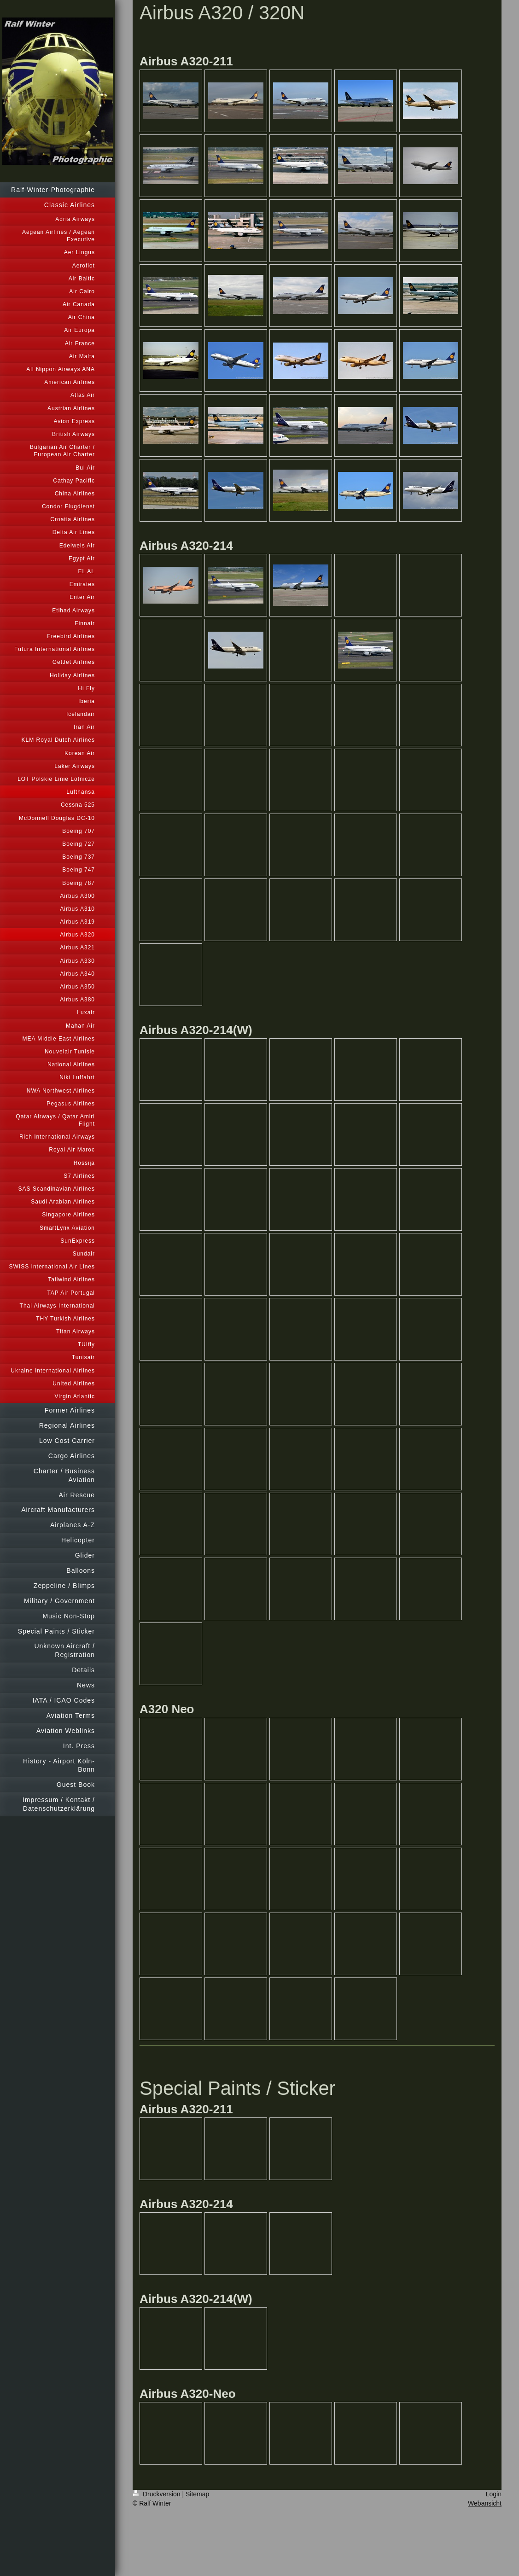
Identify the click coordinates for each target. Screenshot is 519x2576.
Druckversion (157, 2494)
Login (494, 2494)
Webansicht (485, 2503)
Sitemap (197, 2494)
